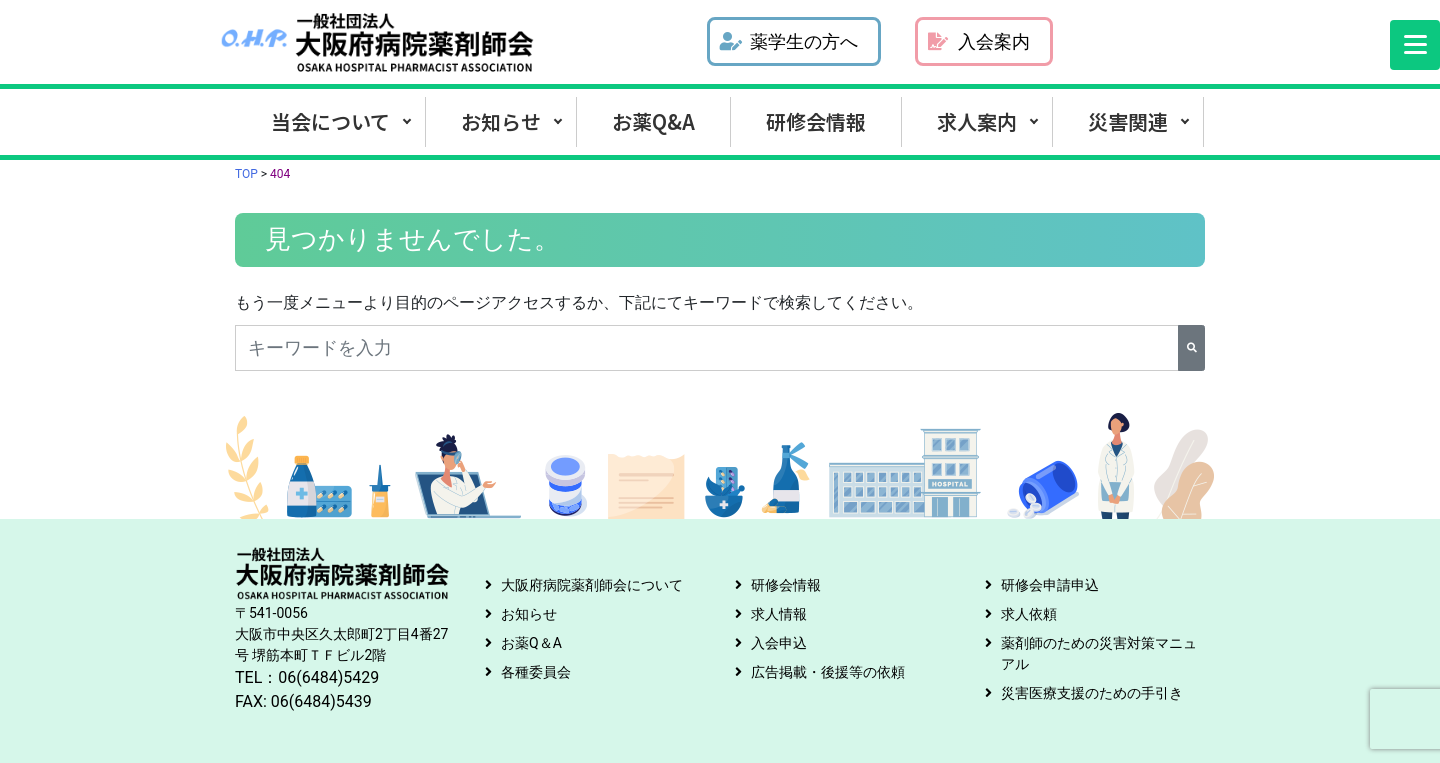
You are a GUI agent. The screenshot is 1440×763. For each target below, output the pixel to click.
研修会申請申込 (1050, 585)
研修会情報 (816, 121)
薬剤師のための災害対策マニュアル (1099, 653)
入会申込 (779, 643)
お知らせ (501, 121)
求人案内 (977, 121)
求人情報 (779, 614)
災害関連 (1128, 121)
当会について (330, 121)
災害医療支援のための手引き (1092, 693)
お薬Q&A (653, 121)
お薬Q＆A (531, 643)
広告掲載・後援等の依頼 (828, 672)
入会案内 (979, 41)
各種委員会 (536, 672)
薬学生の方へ (789, 41)
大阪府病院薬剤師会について (592, 585)
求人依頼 (1029, 614)
